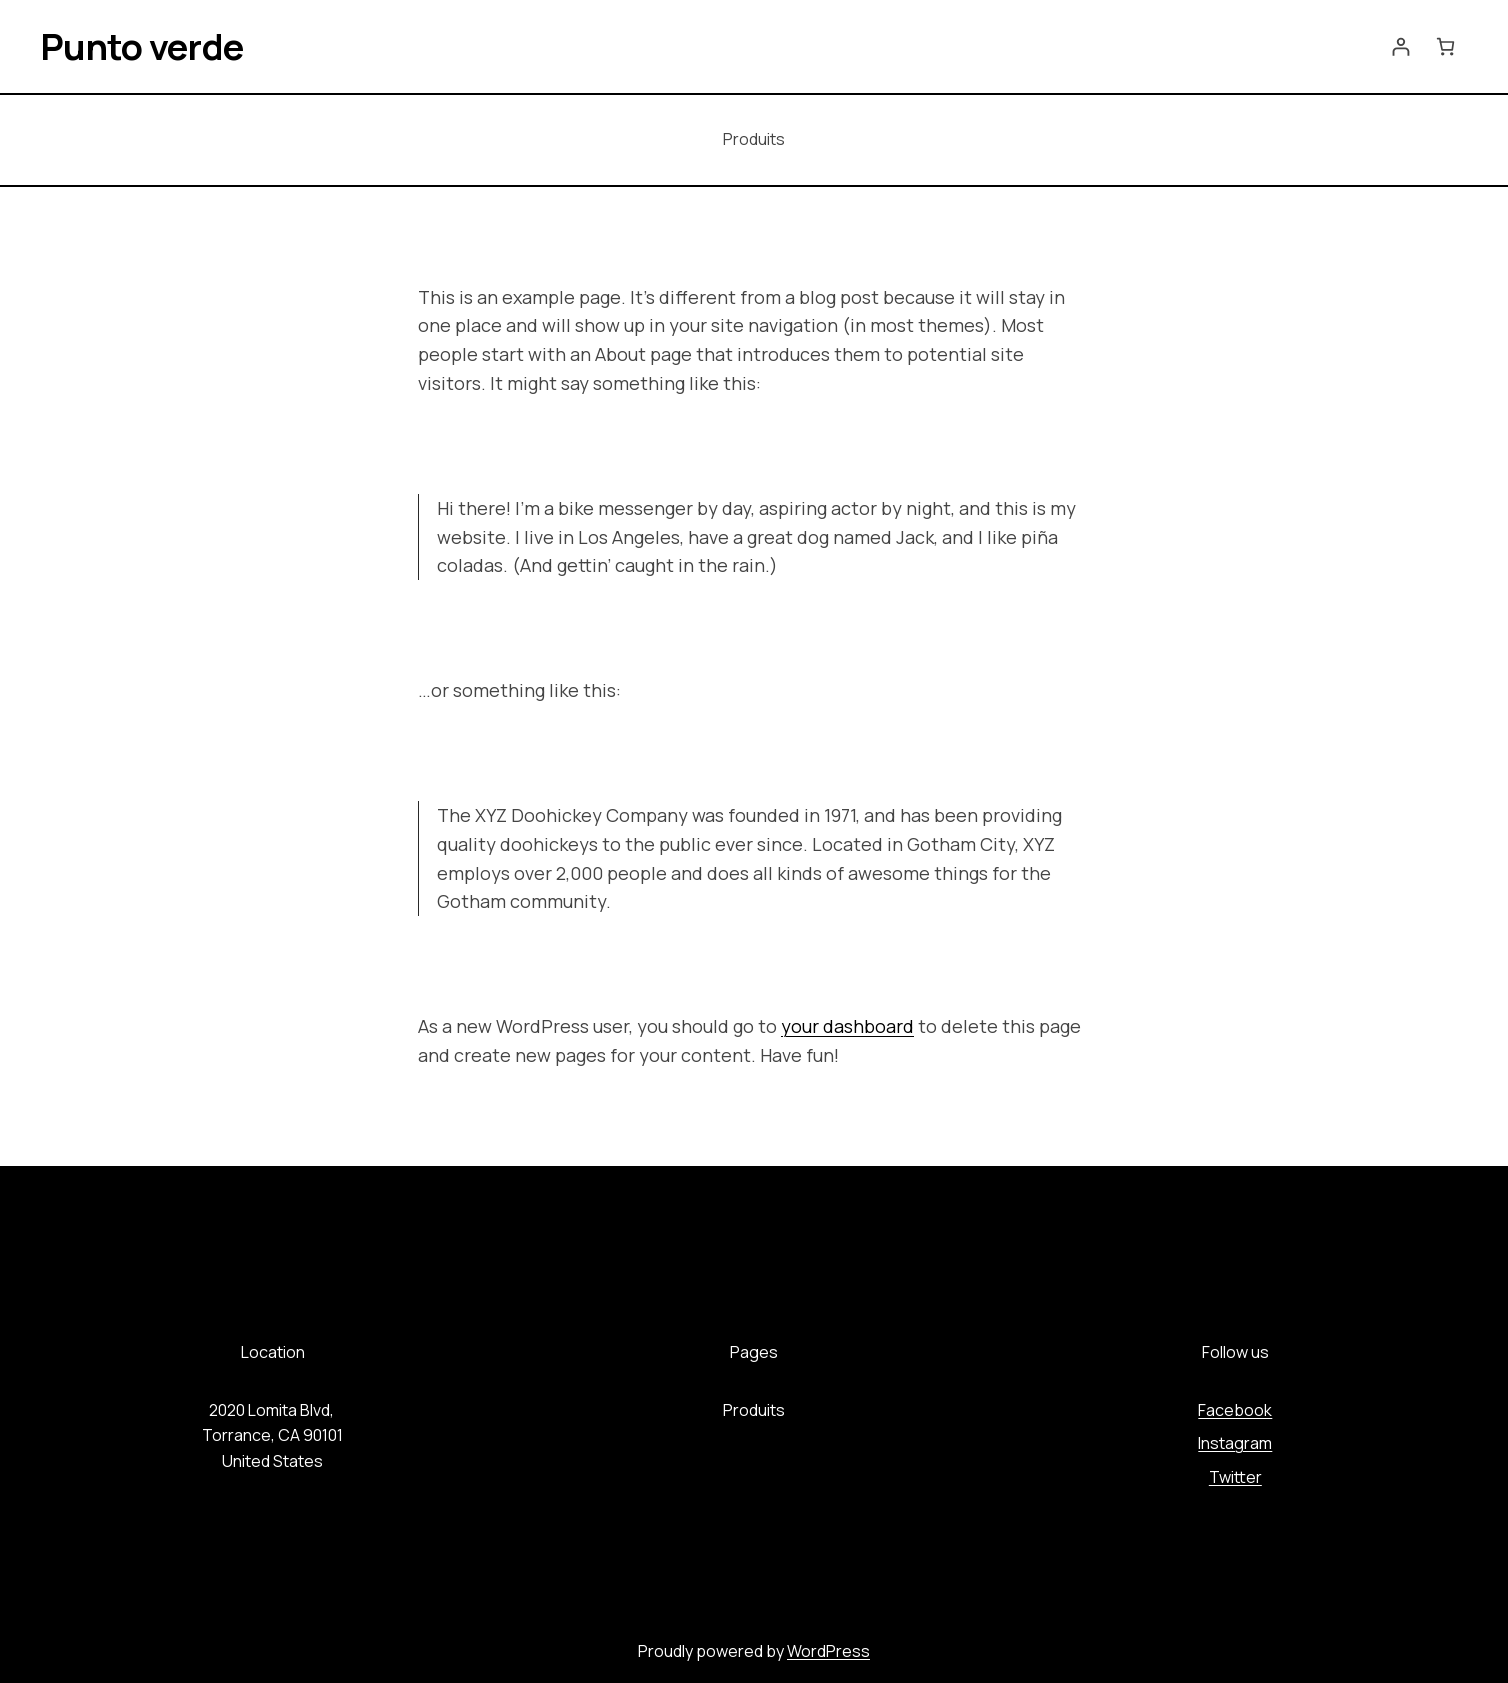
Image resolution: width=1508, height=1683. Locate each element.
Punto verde (141, 46)
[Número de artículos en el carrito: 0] (1445, 46)
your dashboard (847, 1026)
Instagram (1235, 1443)
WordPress (828, 1651)
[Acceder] (1400, 46)
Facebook (1235, 1410)
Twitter (1235, 1477)
